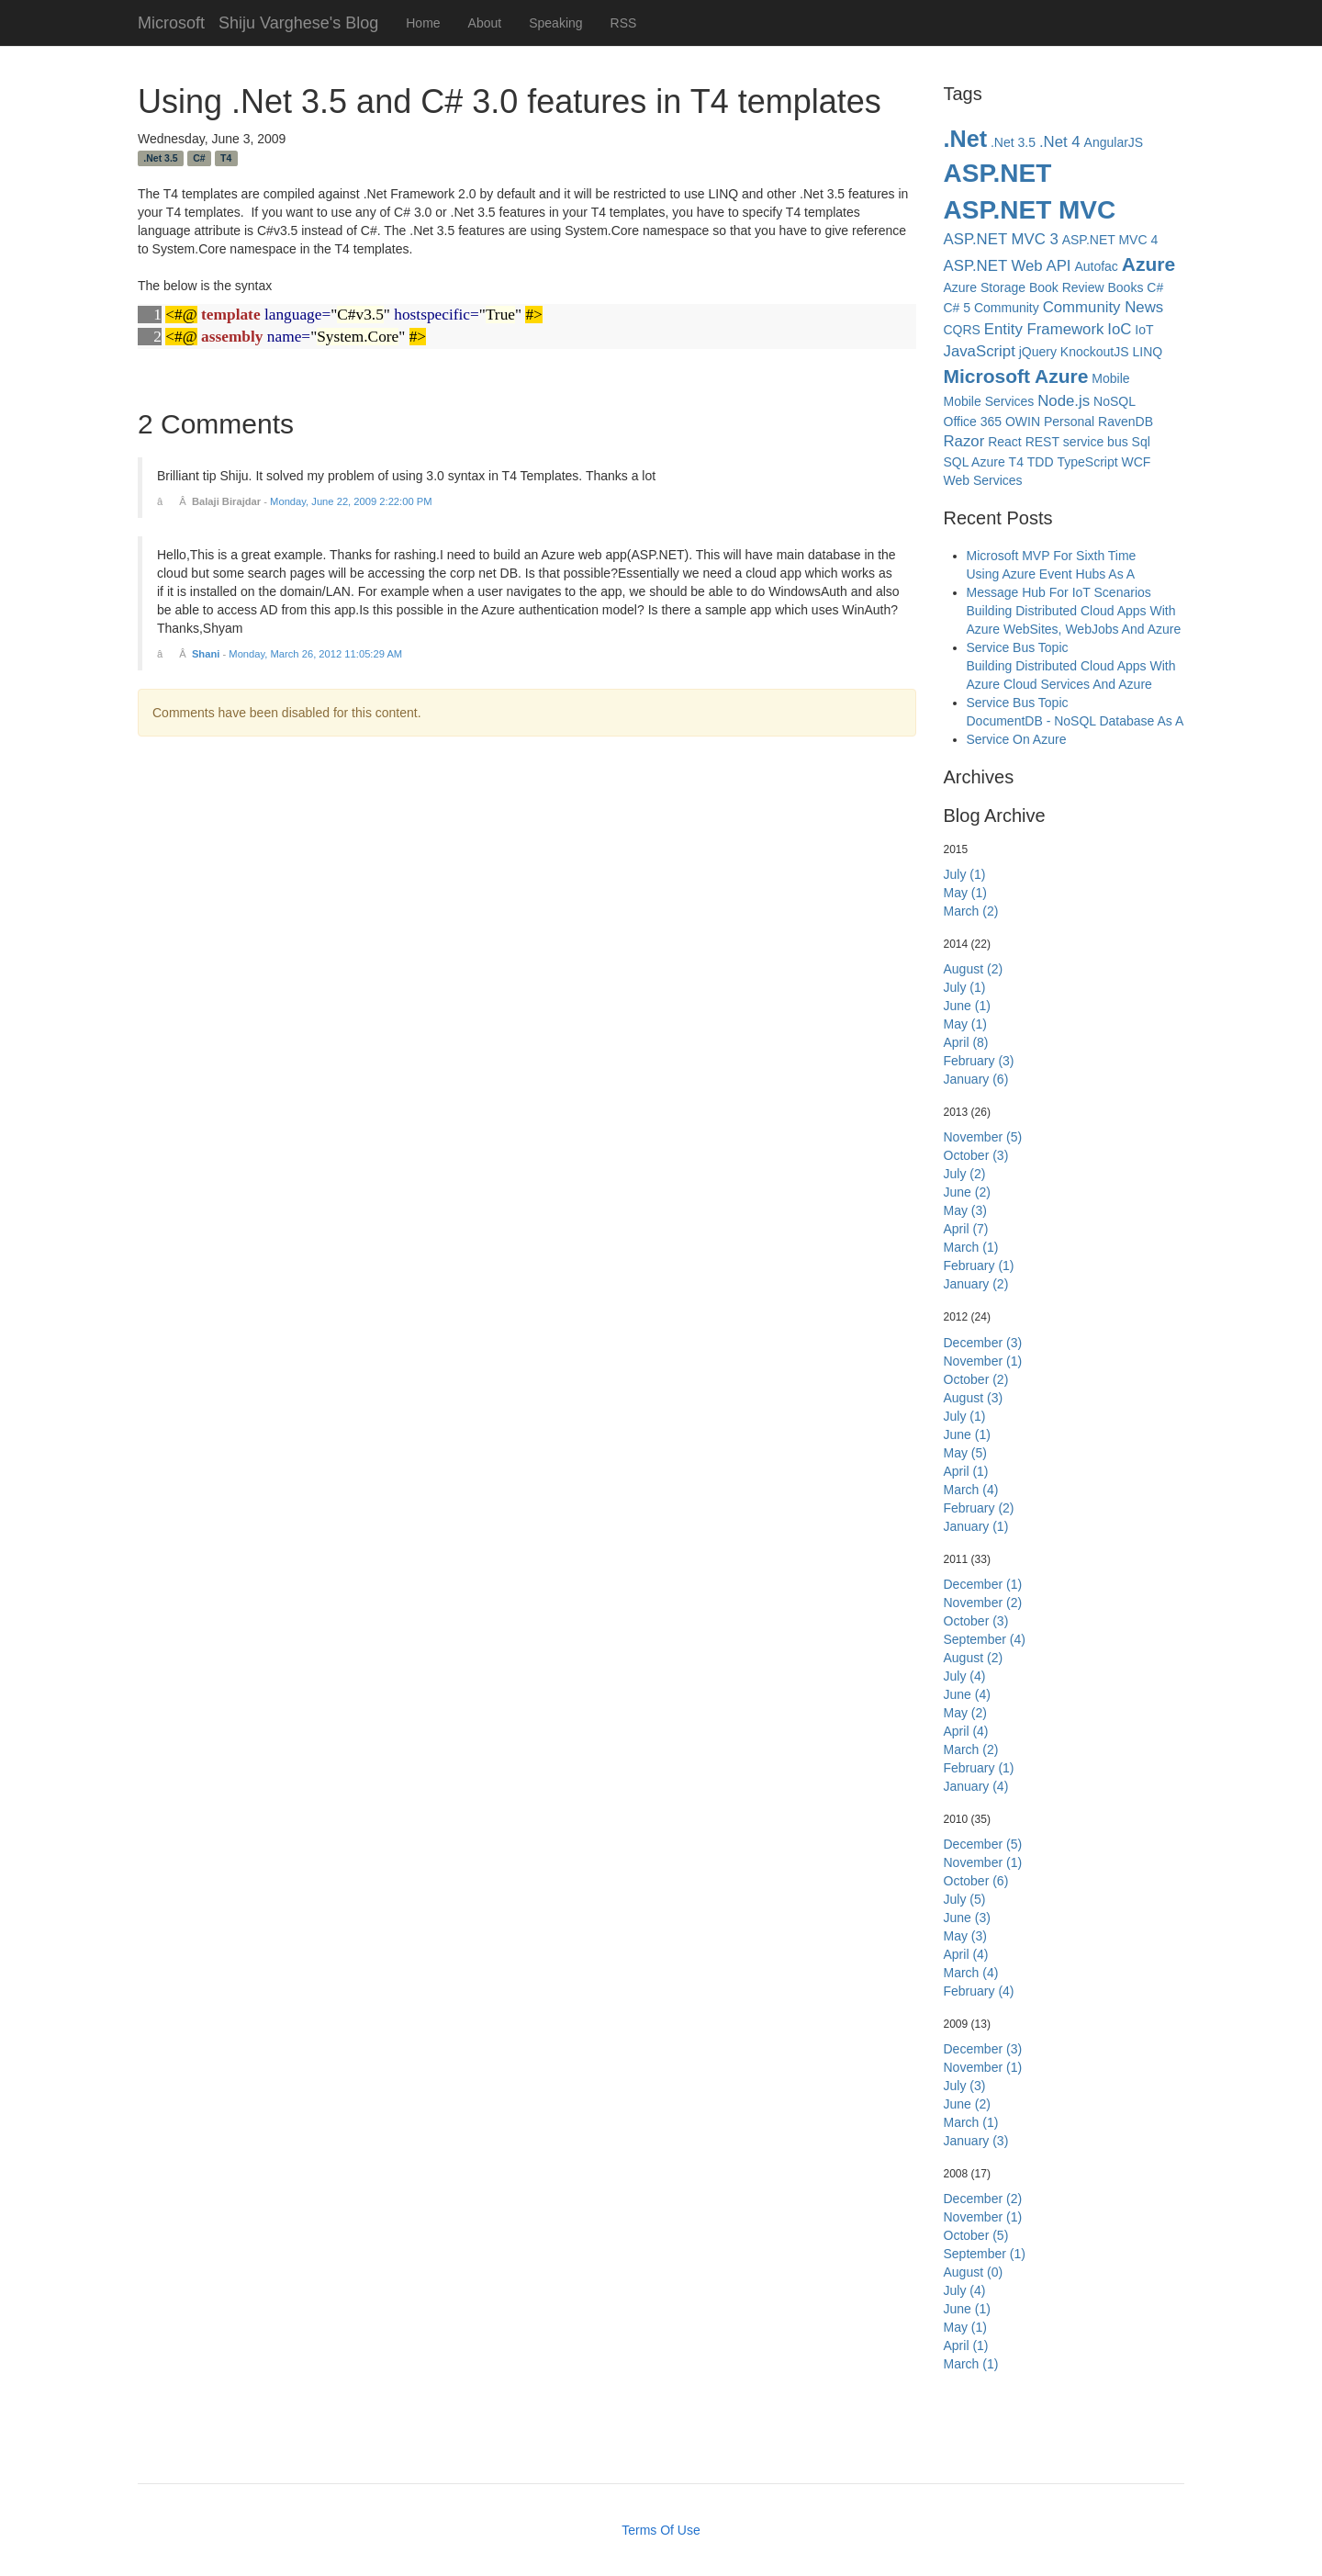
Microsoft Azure (1016, 376)
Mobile (1110, 378)
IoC (1119, 329)
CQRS (962, 329)
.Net (966, 139)
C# (199, 157)
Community (1006, 307)
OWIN (1022, 421)
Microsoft (171, 21)
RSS (624, 23)
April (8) (966, 1042)
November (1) (983, 1361)
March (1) (971, 1247)
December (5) (983, 1844)
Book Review (1066, 287)
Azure (1148, 264)
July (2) (965, 1173)
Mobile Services (989, 401)
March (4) (971, 1489)
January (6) (976, 1079)
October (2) (976, 1379)
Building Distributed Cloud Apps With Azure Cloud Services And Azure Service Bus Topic (1071, 684)
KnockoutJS (1094, 351)
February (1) (979, 1265)
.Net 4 (1060, 142)
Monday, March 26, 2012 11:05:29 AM (315, 653)
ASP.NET (998, 173)
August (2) (973, 969)
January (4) (976, 1786)
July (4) (965, 1676)
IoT (1144, 329)
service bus (1095, 441)
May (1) (965, 892)
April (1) (966, 1471)
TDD (1040, 462)
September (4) (984, 1639)
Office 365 (973, 421)
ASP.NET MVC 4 (1110, 239)
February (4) (979, 1991)
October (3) (976, 1155)
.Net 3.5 (160, 157)
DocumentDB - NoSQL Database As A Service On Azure (1075, 730)
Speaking (555, 23)
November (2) (983, 1602)
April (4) (966, 1731)
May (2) (965, 1712)
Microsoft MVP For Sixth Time (1052, 555)
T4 (225, 157)
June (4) (967, 1694)
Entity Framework (1044, 329)
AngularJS (1114, 142)
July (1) (965, 874)
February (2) (979, 1508)
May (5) (965, 1452)
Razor (964, 441)
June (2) (967, 1192)
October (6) (976, 1880)
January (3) (976, 2140)
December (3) (983, 1342)
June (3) (967, 1917)
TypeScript (1087, 462)
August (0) (973, 2272)
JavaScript (979, 351)
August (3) (973, 1397)
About (485, 23)
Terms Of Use (661, 2530)
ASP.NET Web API (1007, 266)
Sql (1141, 441)
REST (1042, 441)
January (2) (976, 1284)
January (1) (976, 1526)
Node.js (1063, 401)
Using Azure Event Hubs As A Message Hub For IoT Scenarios (1059, 583)
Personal (1069, 421)
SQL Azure (974, 462)
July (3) (965, 2085)
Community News (1103, 307)
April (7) (966, 1228)
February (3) (979, 1060)
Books (1125, 287)
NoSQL (1114, 401)
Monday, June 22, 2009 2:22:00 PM (350, 501)
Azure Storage (985, 287)
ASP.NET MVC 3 (1001, 239)
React (1005, 441)
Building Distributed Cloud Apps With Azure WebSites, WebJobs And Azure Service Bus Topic (1074, 629)
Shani (205, 653)
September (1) (984, 2253)
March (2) (971, 911)
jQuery (1038, 351)
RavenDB (1125, 421)
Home (423, 23)
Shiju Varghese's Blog (298, 21)
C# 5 (957, 307)
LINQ (1147, 351)
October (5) (976, 2235)
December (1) (983, 1584)
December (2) (983, 2198)
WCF (1136, 462)
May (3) (965, 1210)
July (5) (965, 1899)
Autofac (1095, 266)
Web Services (983, 480)
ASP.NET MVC (1030, 210)
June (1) (967, 1005)
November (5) (983, 1137)
